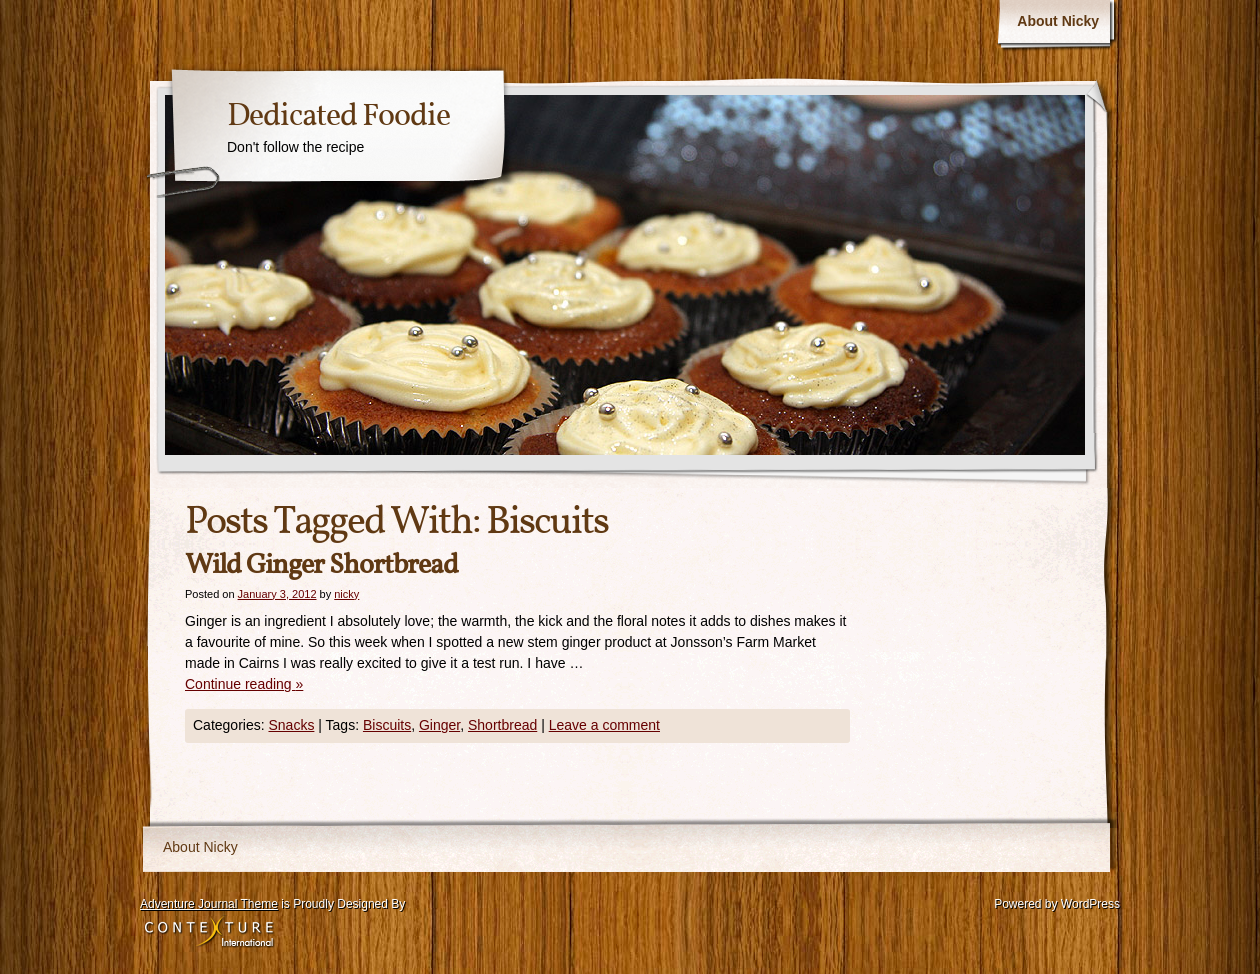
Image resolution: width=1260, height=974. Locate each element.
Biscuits (387, 725)
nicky (346, 594)
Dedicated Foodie (338, 117)
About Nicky (1058, 21)
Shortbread (502, 725)
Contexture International (209, 933)
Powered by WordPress (1057, 904)
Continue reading (244, 684)
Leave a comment (604, 725)
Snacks (291, 725)
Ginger (439, 725)
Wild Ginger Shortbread (321, 565)
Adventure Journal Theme (209, 904)
